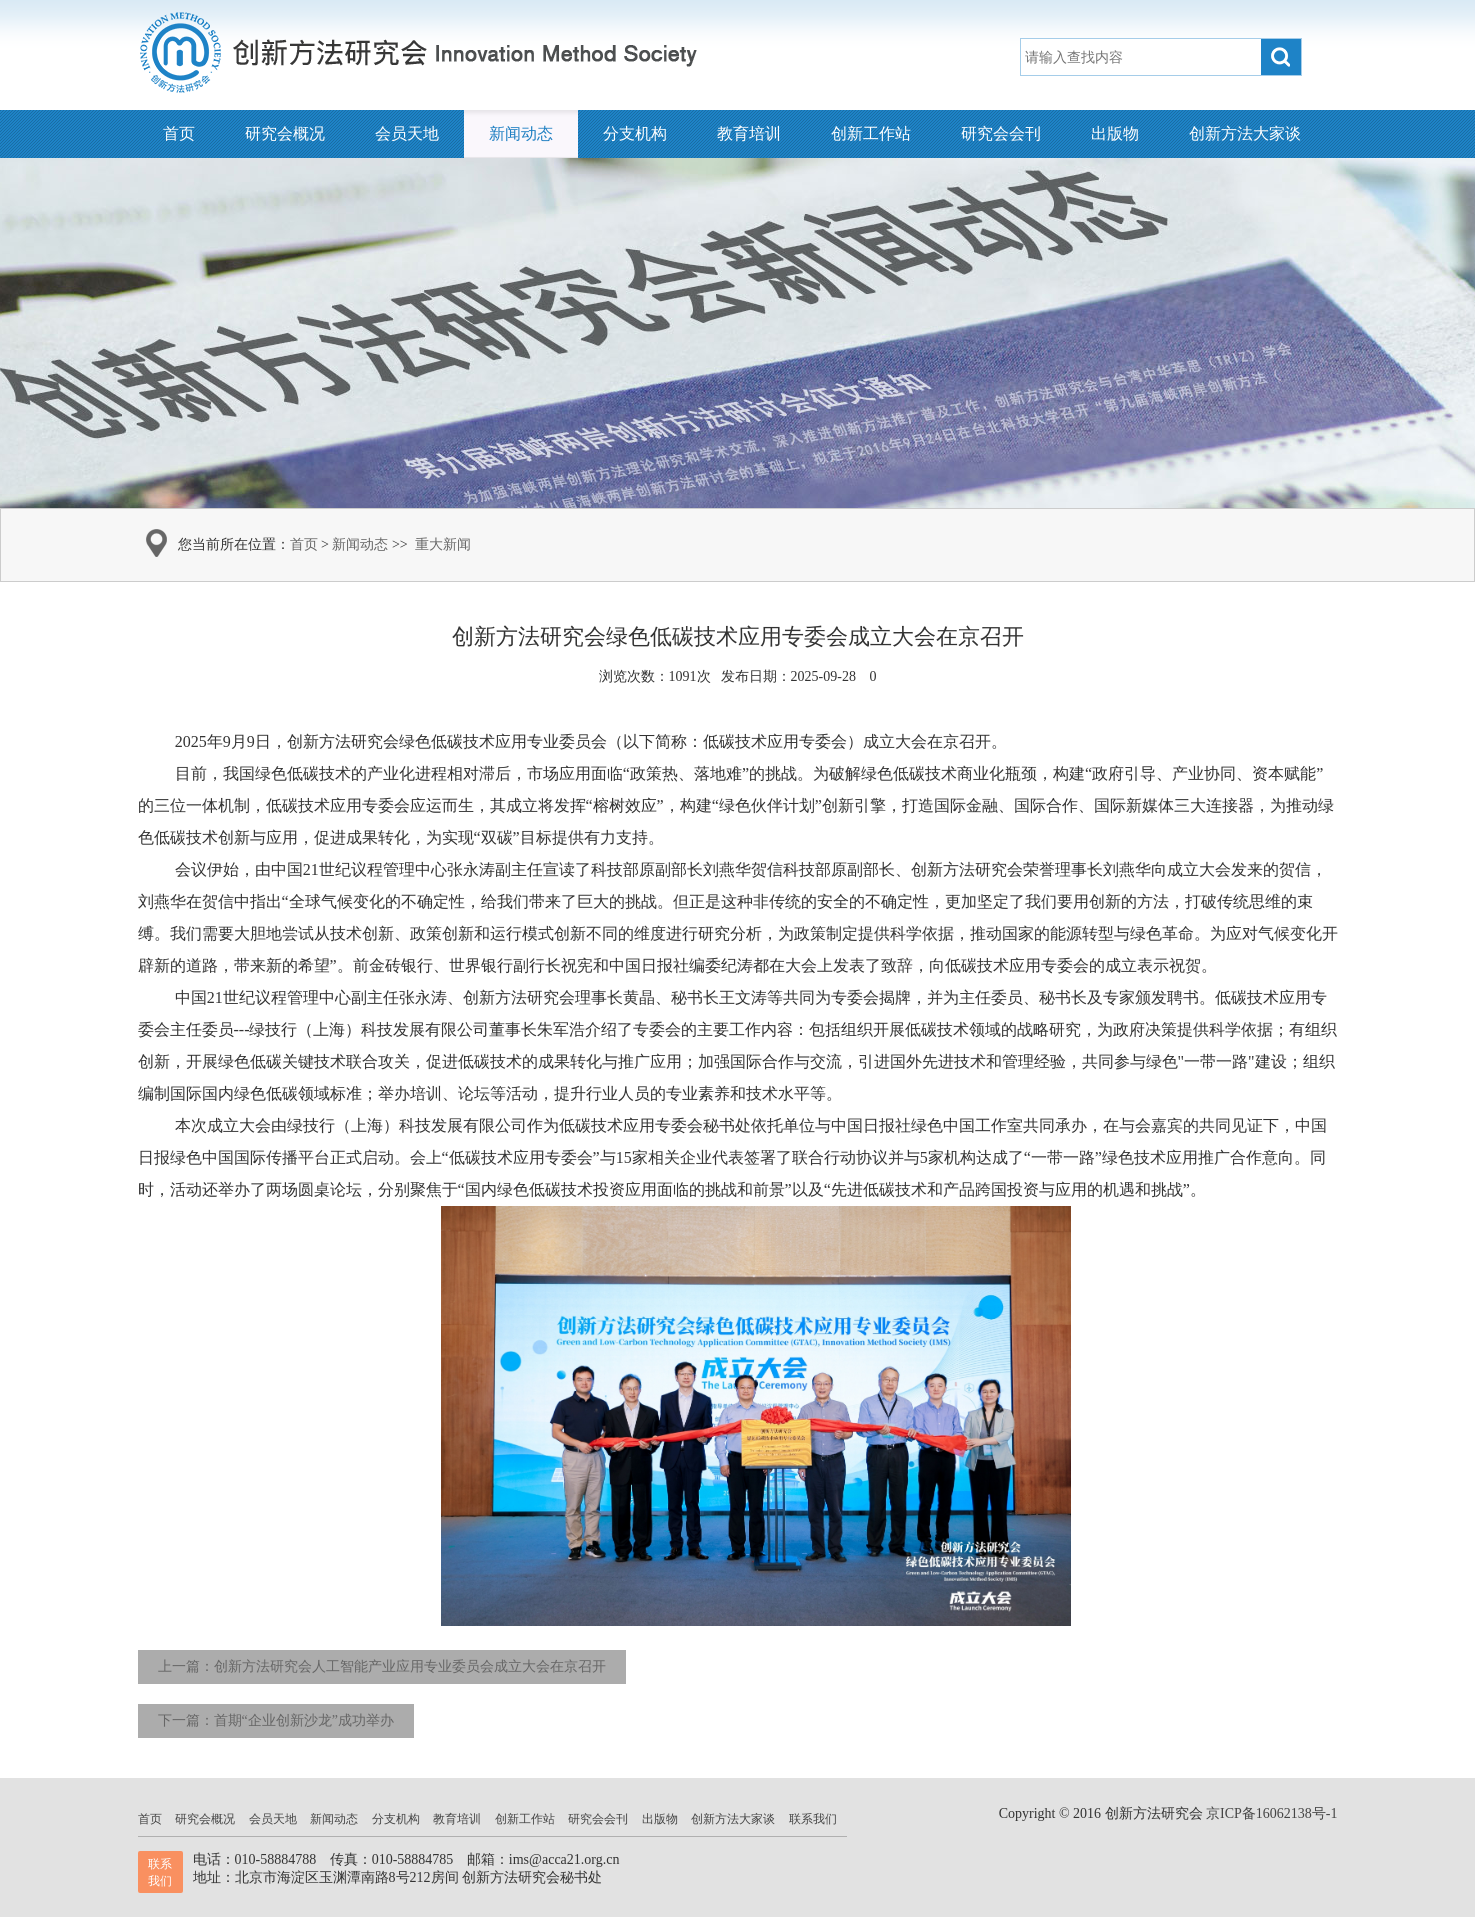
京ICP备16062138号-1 (1271, 1813)
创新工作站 (871, 133)
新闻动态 (521, 133)
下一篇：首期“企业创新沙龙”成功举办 (276, 1720)
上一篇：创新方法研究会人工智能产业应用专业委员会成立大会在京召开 (382, 1666)
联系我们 (813, 1819)
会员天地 (407, 133)
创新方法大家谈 (1245, 133)
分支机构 (635, 133)
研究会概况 (285, 133)
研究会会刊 (1001, 133)
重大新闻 (443, 544)
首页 (179, 133)
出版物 (1115, 133)
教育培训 (749, 133)
